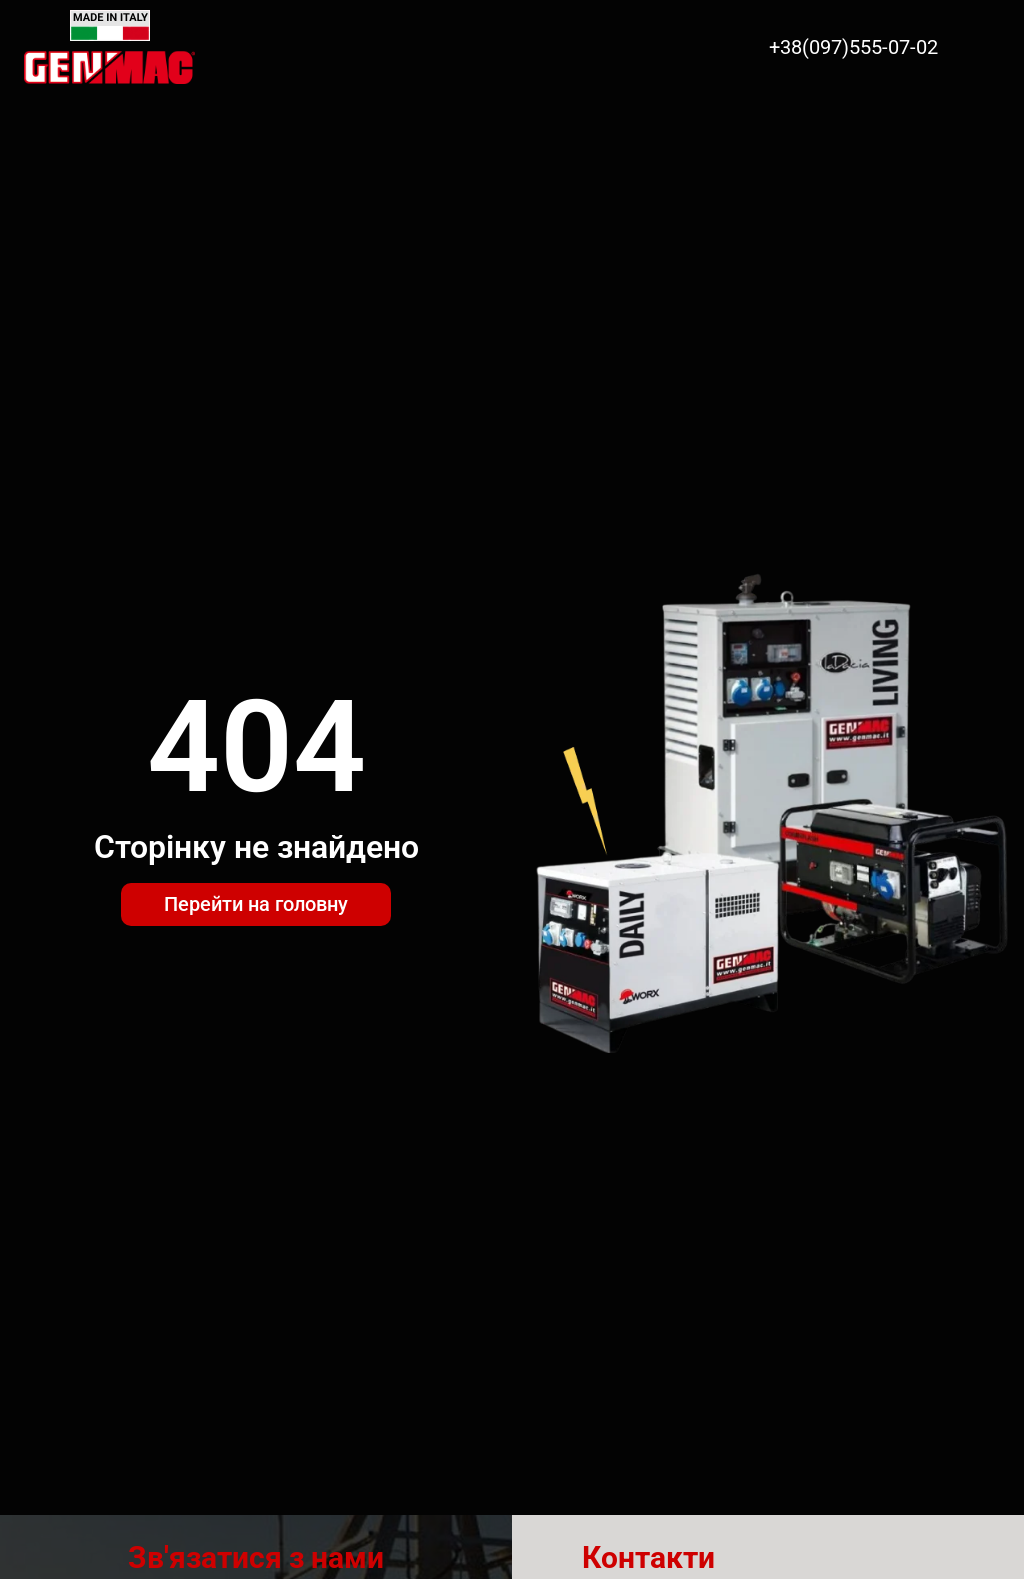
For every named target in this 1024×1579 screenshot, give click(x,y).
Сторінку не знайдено (256, 847)
